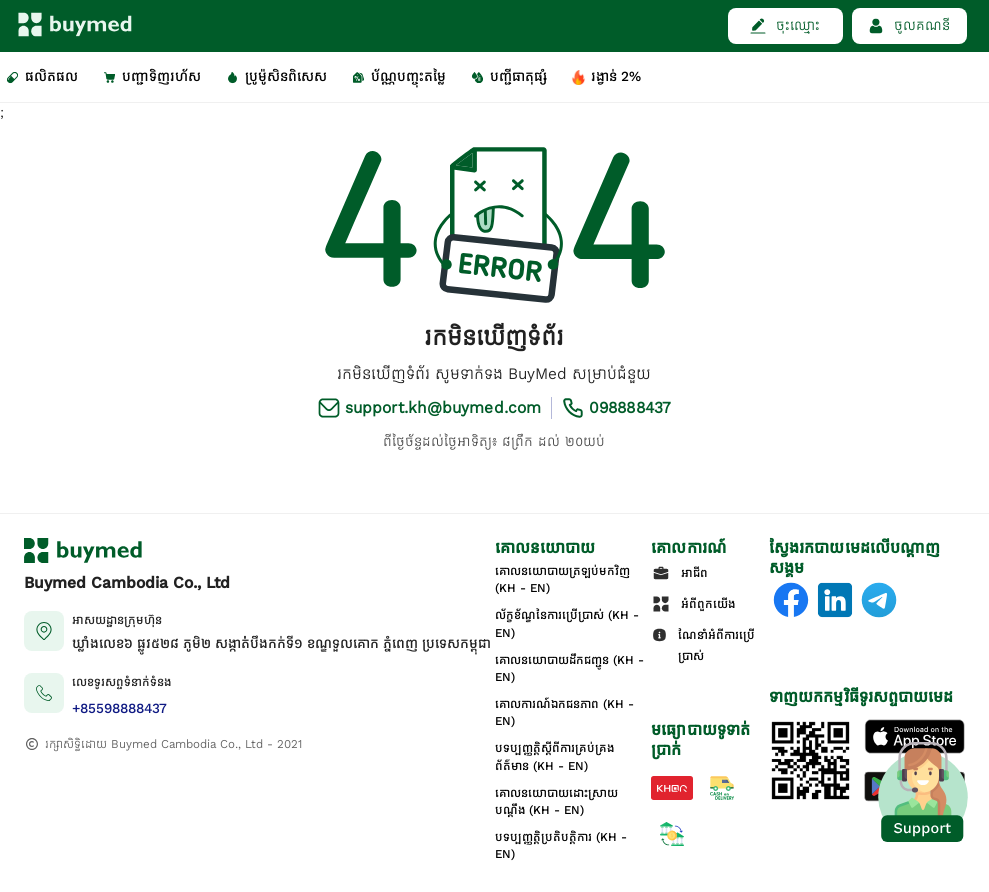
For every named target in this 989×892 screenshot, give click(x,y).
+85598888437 (119, 708)
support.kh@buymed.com (443, 407)
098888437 (630, 407)
